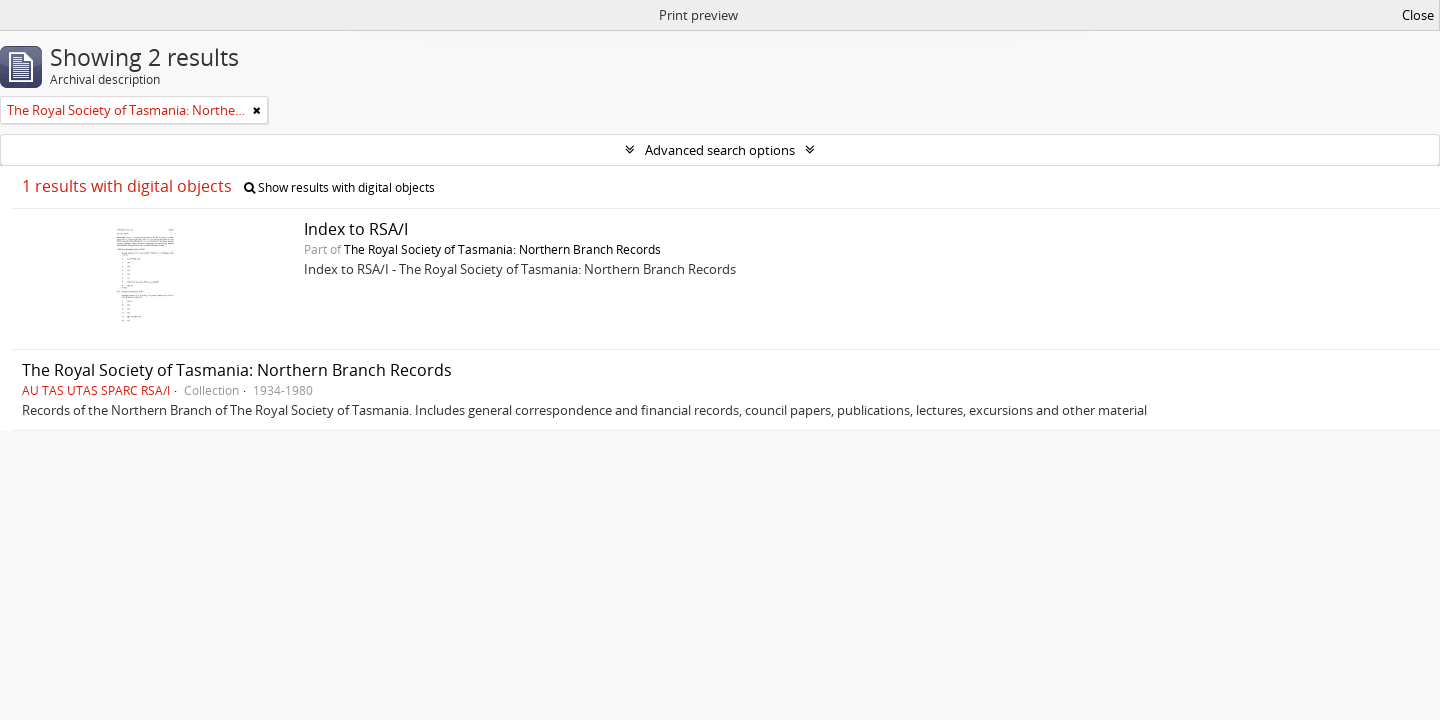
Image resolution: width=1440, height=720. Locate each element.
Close (1418, 15)
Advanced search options (720, 150)
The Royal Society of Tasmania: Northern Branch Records (502, 249)
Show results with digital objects (339, 187)
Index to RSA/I (356, 229)
